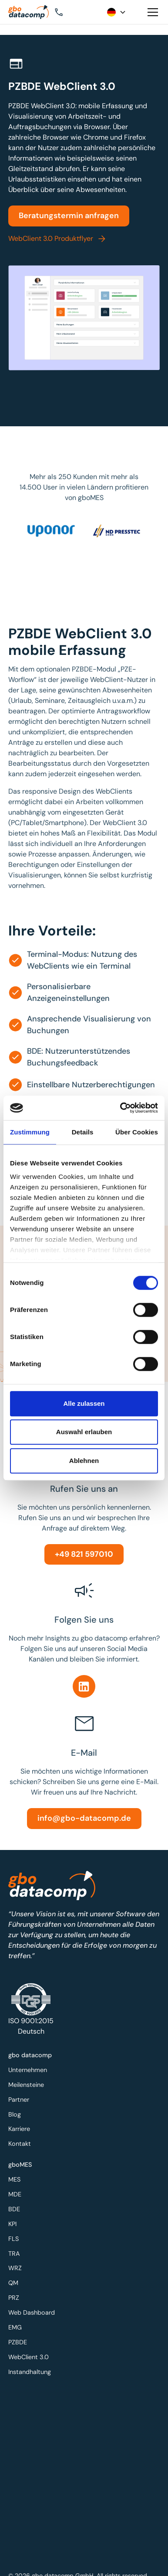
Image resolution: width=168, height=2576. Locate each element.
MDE (17, 2196)
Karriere (21, 2127)
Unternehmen (29, 2070)
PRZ (16, 2296)
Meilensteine (28, 2085)
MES (17, 2182)
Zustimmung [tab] (30, 1132)
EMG (17, 2325)
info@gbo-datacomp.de (84, 1818)
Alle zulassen (83, 1403)
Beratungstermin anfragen (69, 215)
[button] (72, 12)
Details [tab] (83, 1132)
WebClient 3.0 (30, 2353)
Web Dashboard (33, 2311)
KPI (15, 2225)
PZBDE (20, 2339)
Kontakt (22, 2142)
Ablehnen (84, 1460)
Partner (21, 2099)
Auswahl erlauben (84, 1431)
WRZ (17, 2268)
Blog (17, 2113)
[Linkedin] (84, 1686)
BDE (16, 2211)
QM (15, 2282)
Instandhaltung (31, 2368)
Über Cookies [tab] (136, 1132)
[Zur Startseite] (30, 12)
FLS (16, 2239)
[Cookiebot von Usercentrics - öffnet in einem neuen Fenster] (120, 1107)
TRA (16, 2253)
